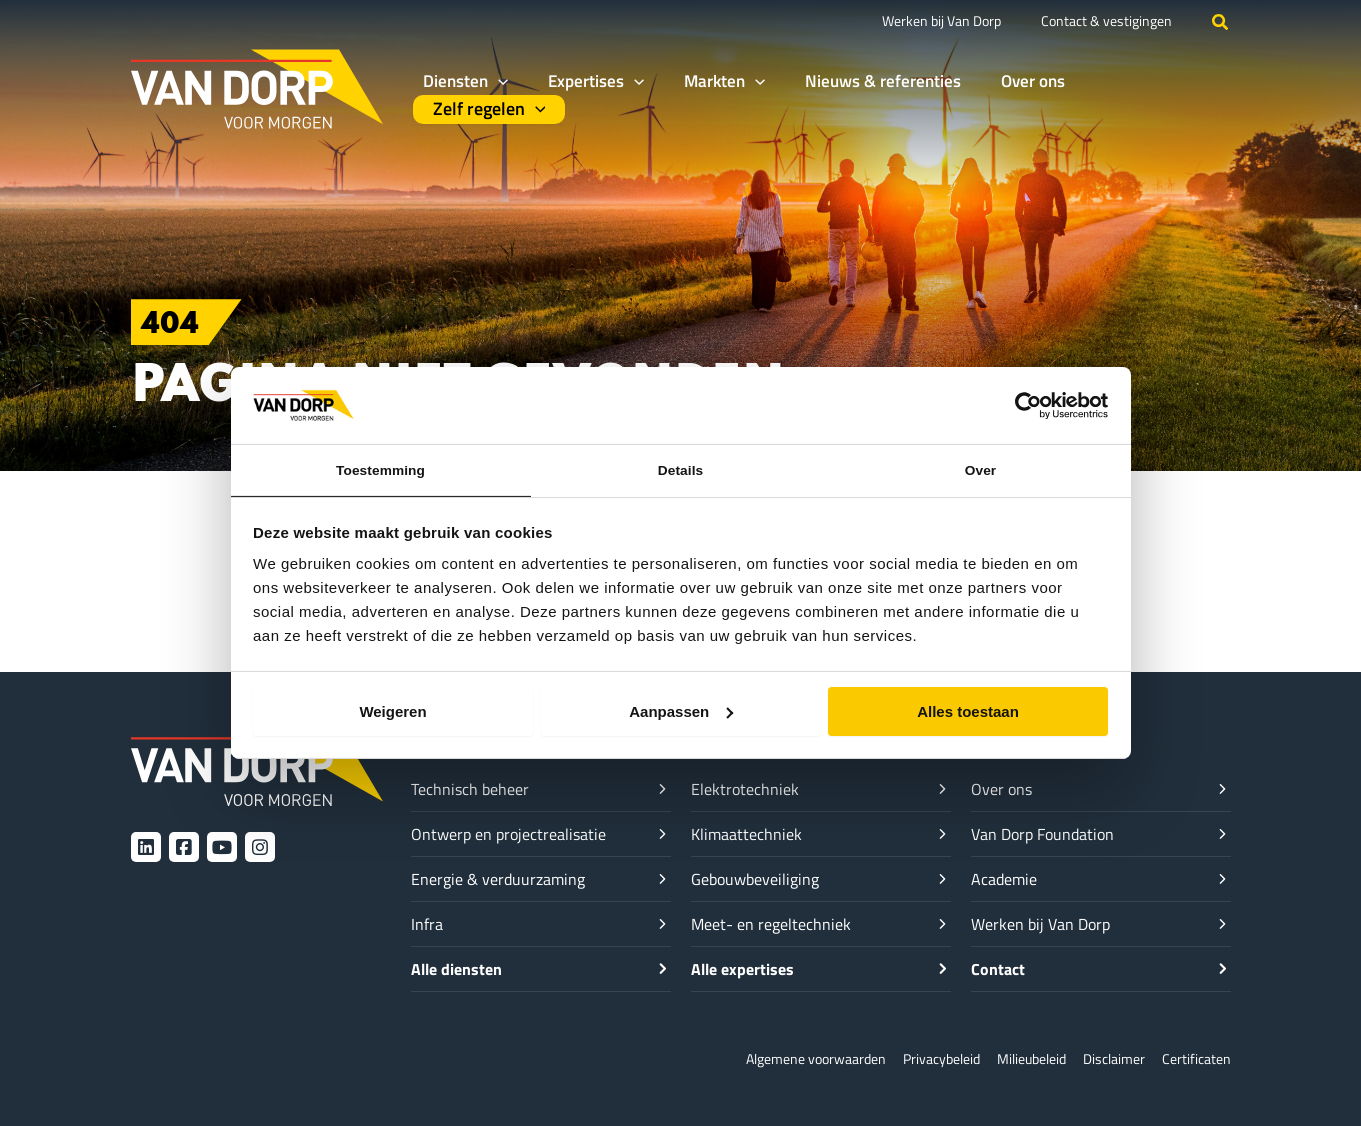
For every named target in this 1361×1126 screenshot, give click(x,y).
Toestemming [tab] (381, 468)
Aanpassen (681, 713)
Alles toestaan (968, 713)
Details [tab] (681, 468)
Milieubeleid (1019, 1058)
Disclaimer (1107, 1058)
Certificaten (1194, 1058)
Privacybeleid (922, 1058)
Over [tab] (980, 468)
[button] (1221, 21)
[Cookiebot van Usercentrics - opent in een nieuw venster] (1020, 403)
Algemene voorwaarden (787, 1058)
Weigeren (392, 713)
